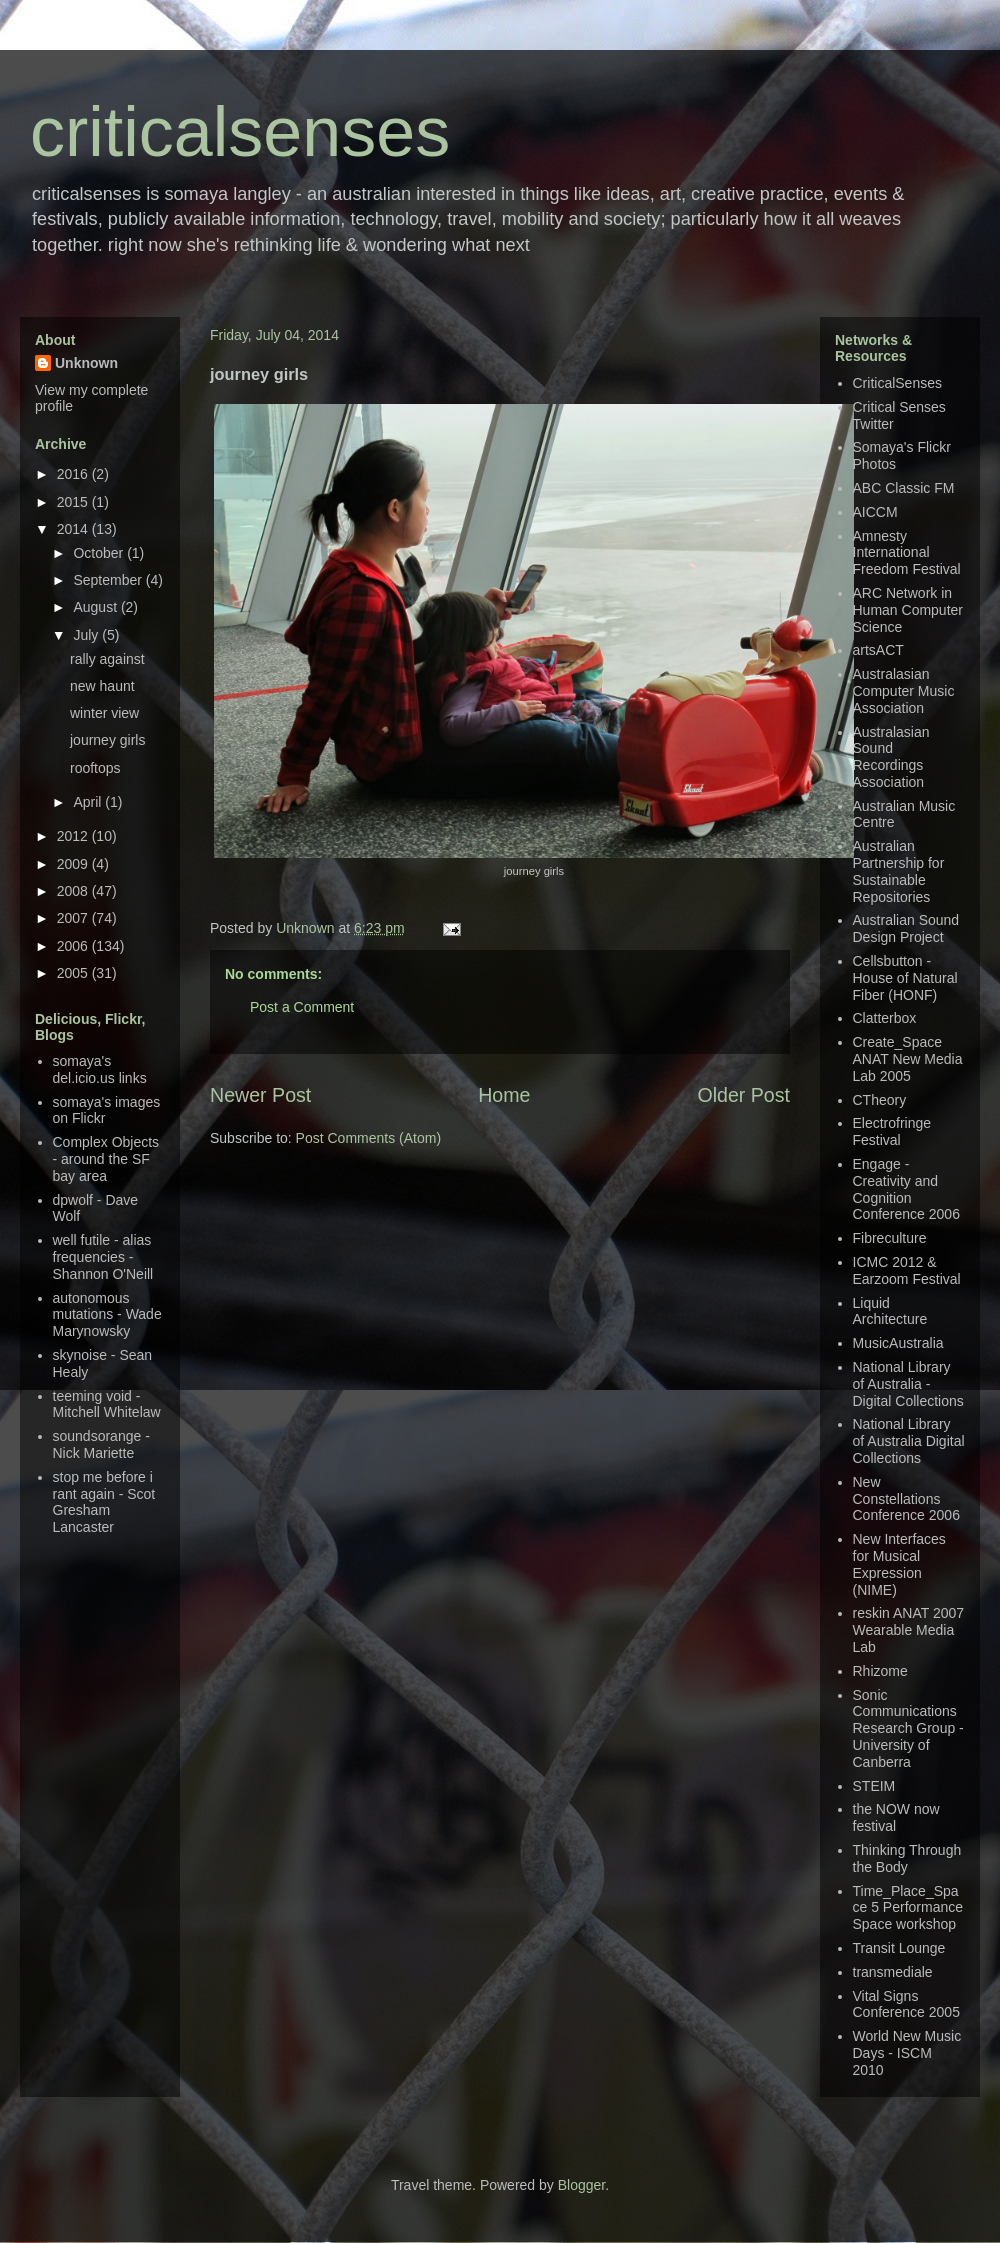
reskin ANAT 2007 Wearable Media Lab (909, 1630)
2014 (74, 529)
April (89, 802)
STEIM (874, 1786)
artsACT (878, 650)
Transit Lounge (899, 1948)
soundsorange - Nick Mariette (101, 1444)
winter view (104, 713)
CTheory (880, 1100)
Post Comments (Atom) (368, 1138)
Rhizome (880, 1671)
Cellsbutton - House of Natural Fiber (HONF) (905, 978)
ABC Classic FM (904, 488)
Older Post (743, 1095)
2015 (74, 502)
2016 (74, 474)
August (96, 607)
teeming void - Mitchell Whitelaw (107, 1404)
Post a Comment (302, 1007)
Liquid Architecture (890, 1311)
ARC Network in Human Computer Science (908, 610)
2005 (74, 973)
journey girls (107, 740)
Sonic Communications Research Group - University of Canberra (908, 1728)
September (109, 580)
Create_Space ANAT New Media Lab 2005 (908, 1059)
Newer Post (260, 1095)
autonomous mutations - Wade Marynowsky (107, 1315)
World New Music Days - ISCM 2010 (907, 2053)
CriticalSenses (897, 383)
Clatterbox (885, 1018)
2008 (74, 891)
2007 (74, 918)
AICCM (875, 512)
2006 (74, 946)
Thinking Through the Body (907, 1858)
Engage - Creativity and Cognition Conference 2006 (906, 1189)
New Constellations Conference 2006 (906, 1499)
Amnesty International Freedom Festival (907, 553)
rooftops (95, 768)
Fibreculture (890, 1238)
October (100, 553)
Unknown (307, 928)
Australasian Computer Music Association (904, 691)
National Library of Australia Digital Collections (909, 1441)
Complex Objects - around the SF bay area (106, 1159)
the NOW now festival (896, 1817)
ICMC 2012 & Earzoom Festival (907, 1270)
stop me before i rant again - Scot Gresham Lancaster (104, 1502)
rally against (107, 659)
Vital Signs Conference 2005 (906, 2004)
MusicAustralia (898, 1343)
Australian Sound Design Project (906, 928)
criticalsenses (240, 132)
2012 (74, 836)
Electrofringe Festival (892, 1131)
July (87, 635)
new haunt (102, 686)
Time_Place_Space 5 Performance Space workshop (908, 1908)
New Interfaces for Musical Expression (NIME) (899, 1564)
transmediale (893, 1972)
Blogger (581, 2185)
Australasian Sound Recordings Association (891, 757)
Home (504, 1095)
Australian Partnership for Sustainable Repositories (899, 871)
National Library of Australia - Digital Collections (908, 1384)
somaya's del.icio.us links (100, 1069)
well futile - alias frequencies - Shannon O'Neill (103, 1257)
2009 (74, 864)
